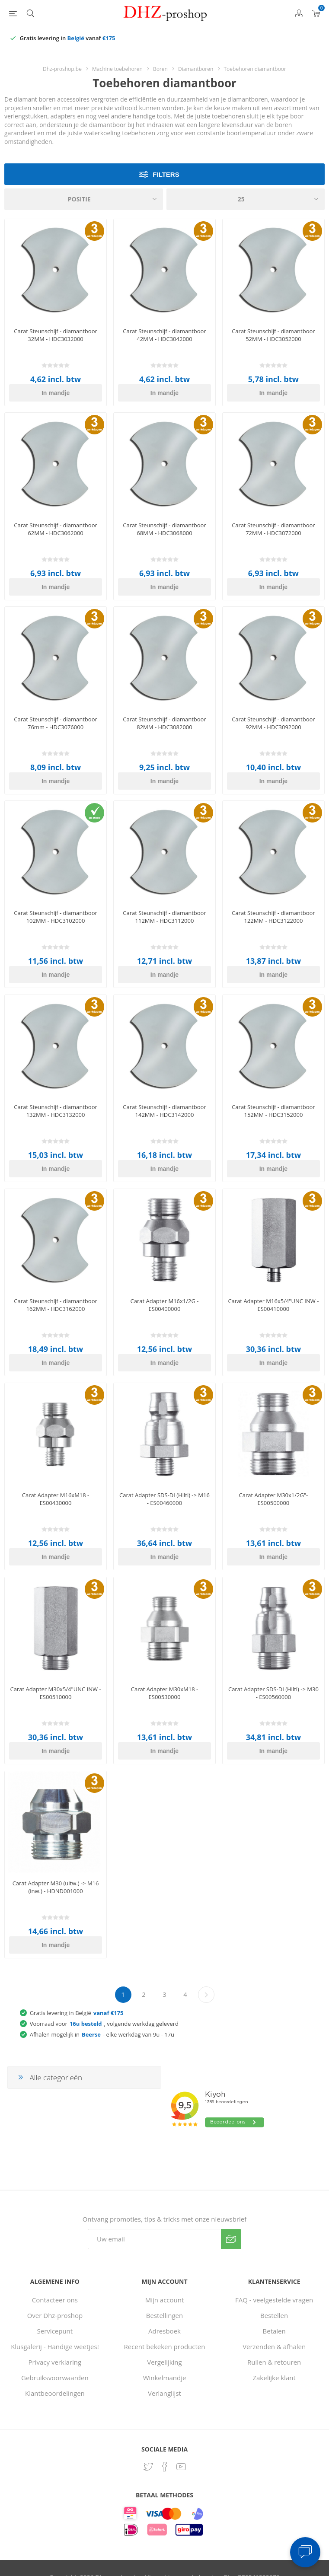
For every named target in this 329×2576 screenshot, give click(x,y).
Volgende (206, 1994)
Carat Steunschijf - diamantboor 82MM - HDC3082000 (164, 723)
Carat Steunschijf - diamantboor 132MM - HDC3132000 (55, 1111)
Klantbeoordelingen (55, 2393)
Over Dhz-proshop (55, 2315)
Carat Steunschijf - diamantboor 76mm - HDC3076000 (55, 723)
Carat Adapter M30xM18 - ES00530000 (164, 1693)
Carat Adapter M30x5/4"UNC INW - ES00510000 (55, 1693)
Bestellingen (164, 2315)
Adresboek (164, 2331)
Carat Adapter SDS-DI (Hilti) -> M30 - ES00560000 (273, 1693)
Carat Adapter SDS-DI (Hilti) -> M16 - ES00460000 (164, 1499)
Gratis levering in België (77, 2013)
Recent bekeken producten (164, 2346)
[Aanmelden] (154, 2239)
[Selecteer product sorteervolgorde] (83, 199)
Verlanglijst (164, 2393)
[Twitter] (148, 2467)
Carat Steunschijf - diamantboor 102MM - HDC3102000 (55, 917)
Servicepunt (55, 2331)
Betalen (274, 2331)
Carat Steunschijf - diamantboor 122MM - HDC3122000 (273, 917)
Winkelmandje (164, 2377)
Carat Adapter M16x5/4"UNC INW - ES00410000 (273, 1305)
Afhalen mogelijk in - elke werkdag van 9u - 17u (102, 2034)
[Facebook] (165, 2467)
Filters (166, 174)
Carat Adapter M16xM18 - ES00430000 (55, 1499)
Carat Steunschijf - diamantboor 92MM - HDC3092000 (273, 723)
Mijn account (164, 2299)
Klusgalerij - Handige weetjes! (55, 2346)
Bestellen (274, 2315)
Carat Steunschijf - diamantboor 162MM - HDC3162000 (55, 1305)
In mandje (56, 392)
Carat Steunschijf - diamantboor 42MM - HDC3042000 (164, 335)
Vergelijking (164, 2362)
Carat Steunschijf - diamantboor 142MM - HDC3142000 (164, 1111)
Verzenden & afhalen (274, 2346)
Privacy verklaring (55, 2362)
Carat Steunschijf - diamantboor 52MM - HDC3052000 (273, 335)
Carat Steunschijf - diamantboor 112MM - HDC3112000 (164, 917)
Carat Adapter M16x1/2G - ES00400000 (165, 1305)
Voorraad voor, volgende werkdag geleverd (104, 2024)
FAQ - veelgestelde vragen (274, 2299)
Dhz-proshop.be (62, 69)
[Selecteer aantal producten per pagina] (245, 199)
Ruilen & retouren (274, 2362)
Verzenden (231, 2239)
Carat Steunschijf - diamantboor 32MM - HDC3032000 (55, 335)
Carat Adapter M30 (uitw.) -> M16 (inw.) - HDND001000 (56, 1887)
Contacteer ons (55, 2299)
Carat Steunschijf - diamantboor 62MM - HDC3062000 (55, 529)
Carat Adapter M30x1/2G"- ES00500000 (273, 1499)
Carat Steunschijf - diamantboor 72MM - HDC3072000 (273, 529)
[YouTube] (181, 2467)
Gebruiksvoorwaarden (55, 2377)
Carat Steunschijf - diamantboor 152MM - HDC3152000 (273, 1111)
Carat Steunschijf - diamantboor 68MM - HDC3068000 (164, 529)
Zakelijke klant (273, 2377)
